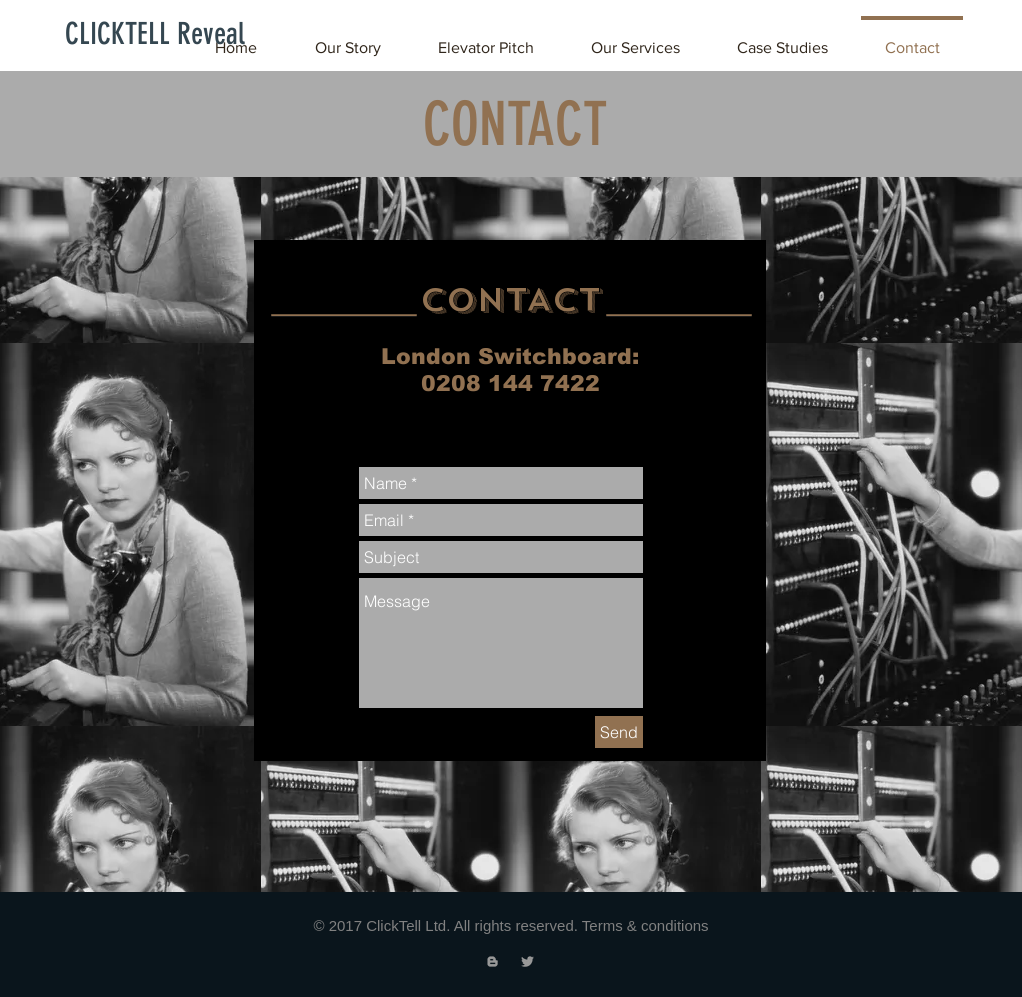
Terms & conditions (645, 925)
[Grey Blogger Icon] (492, 961)
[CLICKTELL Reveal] (155, 34)
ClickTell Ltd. (408, 925)
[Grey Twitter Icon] (527, 961)
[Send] (619, 732)
